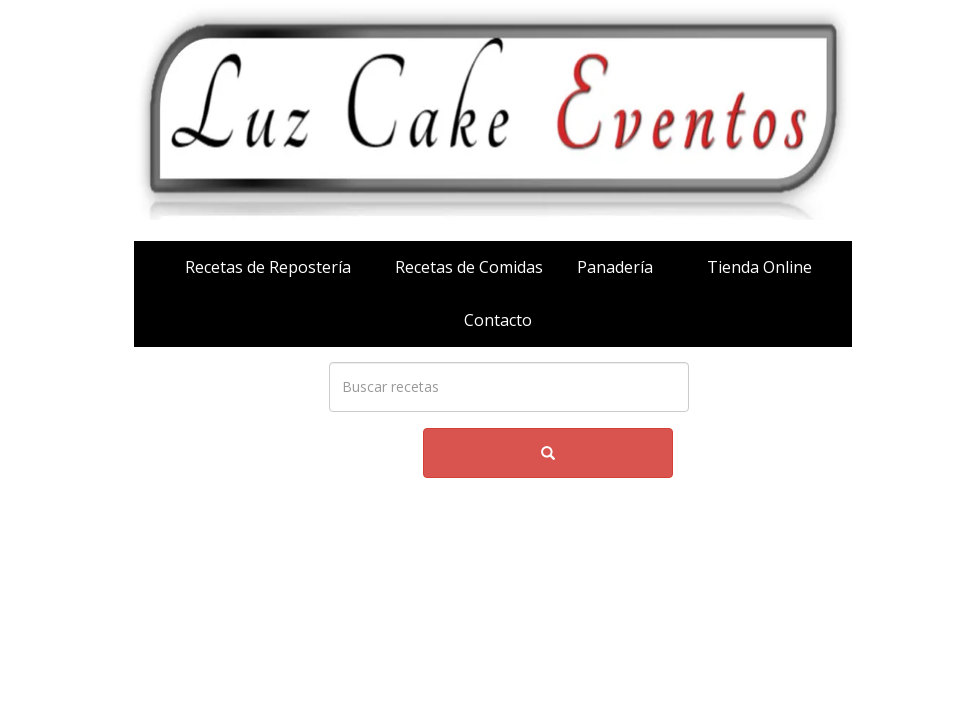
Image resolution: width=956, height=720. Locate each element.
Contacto (498, 320)
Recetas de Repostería (268, 267)
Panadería (615, 267)
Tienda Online (759, 267)
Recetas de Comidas (469, 267)
